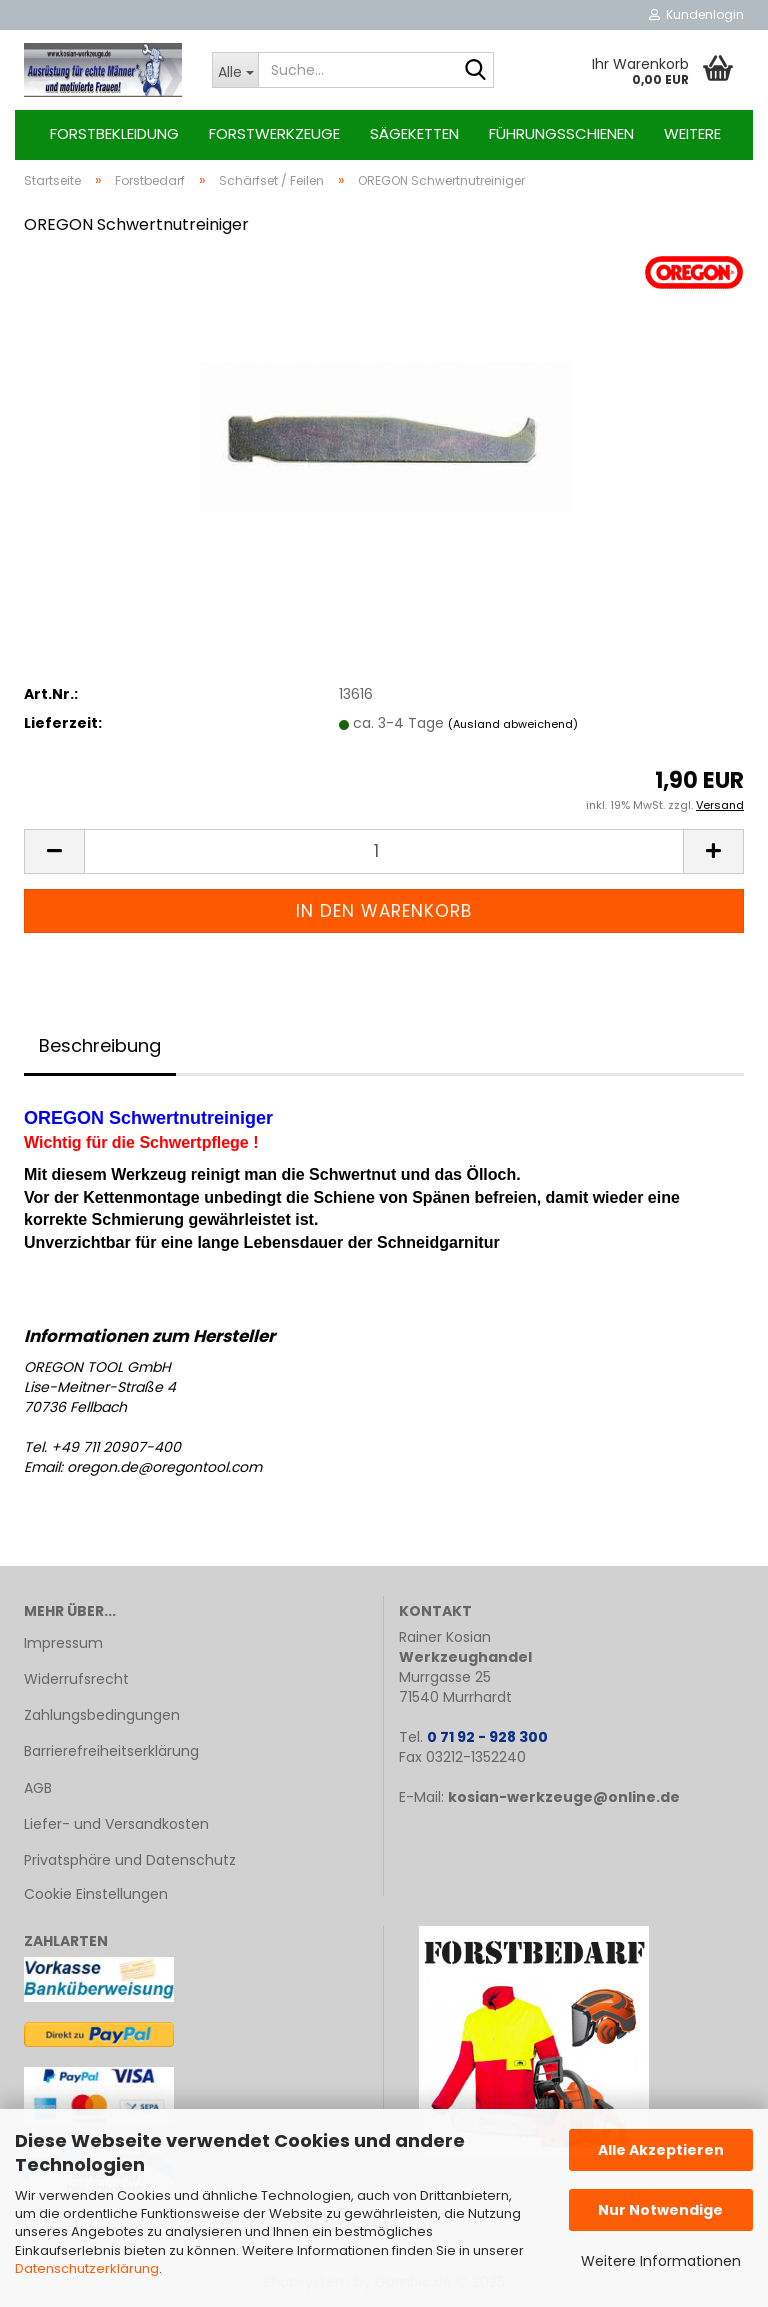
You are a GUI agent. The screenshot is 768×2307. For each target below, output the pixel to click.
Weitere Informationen (661, 2261)
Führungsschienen (561, 133)
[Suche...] (235, 70)
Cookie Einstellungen (96, 1894)
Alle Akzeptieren (661, 2150)
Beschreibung (100, 1045)
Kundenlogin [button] (696, 14)
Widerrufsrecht (76, 1679)
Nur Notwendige (660, 2210)
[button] (54, 851)
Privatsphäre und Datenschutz (130, 1860)
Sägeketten (414, 133)
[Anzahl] (384, 851)
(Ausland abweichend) (513, 724)
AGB (38, 1788)
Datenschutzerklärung (87, 2268)
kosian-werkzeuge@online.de (564, 1797)
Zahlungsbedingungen (102, 1715)
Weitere (692, 133)
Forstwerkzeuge (274, 133)
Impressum (63, 1643)
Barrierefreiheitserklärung (111, 1751)
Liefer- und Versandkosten (116, 1824)
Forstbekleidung (114, 133)
